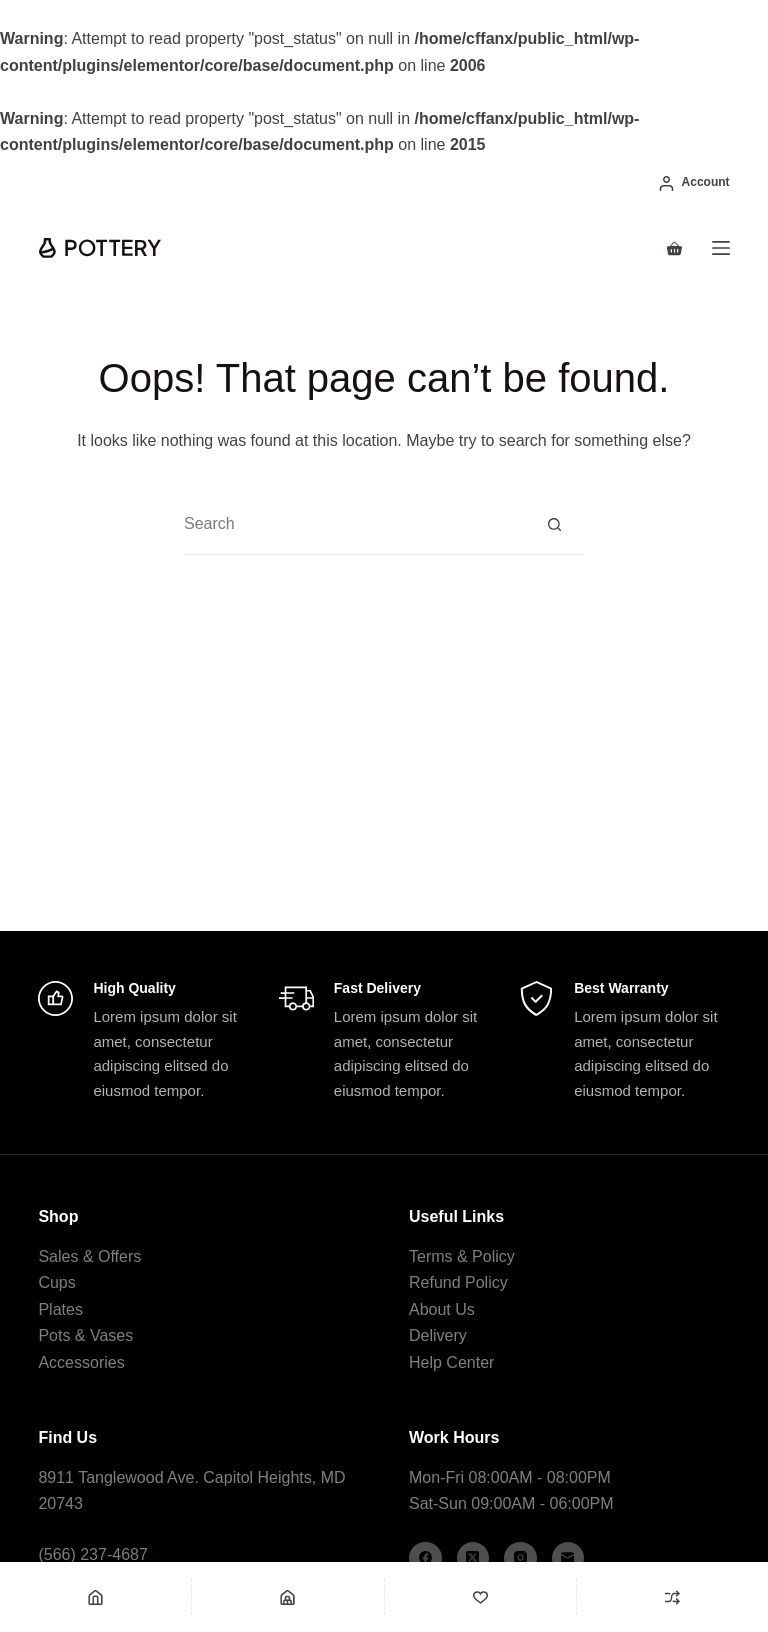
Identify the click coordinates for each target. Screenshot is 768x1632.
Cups (56, 1282)
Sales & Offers (89, 1256)
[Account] (694, 183)
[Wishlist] (480, 1597)
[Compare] (672, 1597)
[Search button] (554, 524)
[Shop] (287, 1597)
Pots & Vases (85, 1335)
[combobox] (354, 524)
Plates (60, 1309)
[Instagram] (520, 1558)
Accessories (81, 1362)
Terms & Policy (462, 1256)
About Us (442, 1309)
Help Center (451, 1362)
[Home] (95, 1597)
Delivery (438, 1335)
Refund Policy (458, 1282)
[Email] (568, 1558)
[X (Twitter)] (473, 1558)
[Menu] (721, 248)
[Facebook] (425, 1558)
